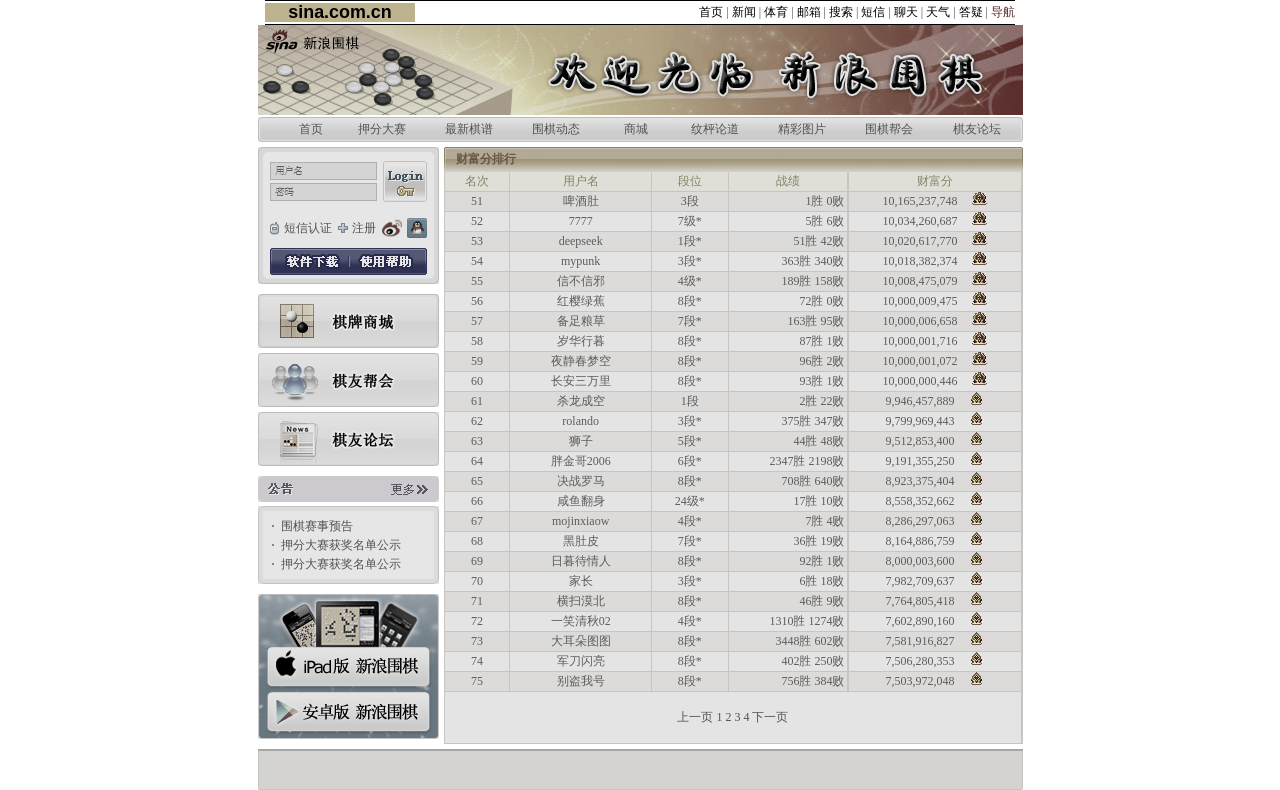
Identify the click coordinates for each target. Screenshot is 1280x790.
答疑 (971, 12)
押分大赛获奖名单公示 (341, 545)
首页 (711, 12)
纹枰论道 (715, 129)
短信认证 (308, 228)
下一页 (770, 717)
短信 (873, 12)
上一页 (695, 717)
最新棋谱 (469, 129)
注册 (364, 228)
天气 (938, 12)
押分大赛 (382, 129)
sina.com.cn (339, 12)
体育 (776, 12)
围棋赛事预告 (317, 526)
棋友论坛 (977, 129)
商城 (636, 129)
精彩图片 (802, 129)
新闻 (744, 12)
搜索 (841, 12)
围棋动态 (556, 129)
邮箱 (809, 12)
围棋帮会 (889, 129)
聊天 (906, 12)
